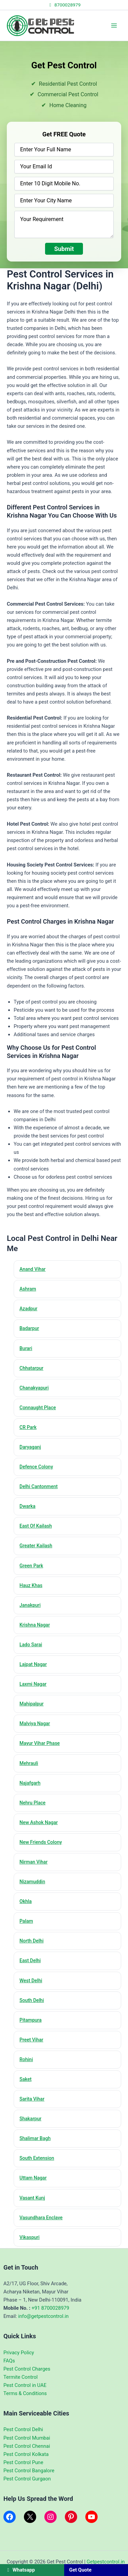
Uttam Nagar (33, 2178)
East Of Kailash (35, 1526)
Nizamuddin (32, 1881)
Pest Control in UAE (24, 2385)
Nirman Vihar (33, 1862)
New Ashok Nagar (38, 1822)
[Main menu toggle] (114, 25)
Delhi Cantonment (38, 1486)
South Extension (36, 2158)
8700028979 (64, 4)
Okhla (25, 1901)
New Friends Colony (40, 1842)
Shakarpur (30, 2118)
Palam (26, 1921)
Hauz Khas (30, 1585)
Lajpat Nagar (33, 1664)
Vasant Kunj (32, 2198)
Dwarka (27, 1506)
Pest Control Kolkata (25, 2454)
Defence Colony (36, 1466)
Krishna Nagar (34, 1625)
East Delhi (30, 1960)
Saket (25, 2079)
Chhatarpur (31, 1368)
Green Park (31, 1565)
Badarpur (29, 1328)
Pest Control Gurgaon (27, 2479)
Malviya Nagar (34, 1723)
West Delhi (30, 1980)
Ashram (27, 1289)
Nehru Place (32, 1802)
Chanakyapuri (34, 1388)
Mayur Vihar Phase (39, 1743)
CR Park (28, 1427)
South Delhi (31, 2000)
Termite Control (20, 2377)
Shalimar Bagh (35, 2138)
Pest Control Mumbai (26, 2438)
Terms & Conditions (25, 2393)
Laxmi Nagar (32, 1684)
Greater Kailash (35, 1545)
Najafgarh (30, 1783)
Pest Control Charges (26, 2369)
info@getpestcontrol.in (43, 2316)
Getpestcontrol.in (106, 2562)
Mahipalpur (31, 1703)
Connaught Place (37, 1407)
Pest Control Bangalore (28, 2471)
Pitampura (30, 2020)
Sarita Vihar (31, 2099)
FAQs (9, 2361)
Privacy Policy (18, 2353)
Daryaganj (30, 1447)
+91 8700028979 (50, 2308)
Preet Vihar (31, 2039)
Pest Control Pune (23, 2462)
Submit (64, 248)
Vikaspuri (29, 2237)
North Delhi (31, 1940)
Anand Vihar (32, 1269)
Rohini (26, 2059)
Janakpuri (30, 1605)
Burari (25, 1348)
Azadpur (28, 1308)
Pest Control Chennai (26, 2446)
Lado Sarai (30, 1644)
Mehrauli (28, 1763)
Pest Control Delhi (23, 2429)
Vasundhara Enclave (40, 2217)
